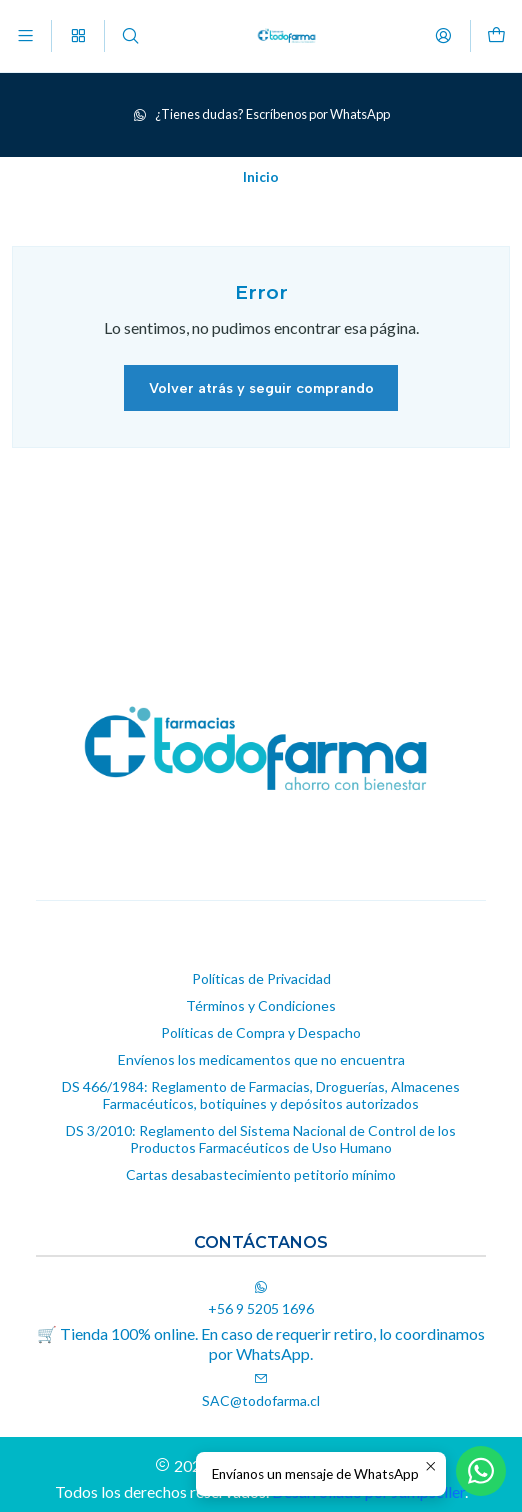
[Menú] (25, 35)
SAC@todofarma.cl (261, 1390)
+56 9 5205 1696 (261, 1298)
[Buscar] (130, 35)
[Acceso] (443, 35)
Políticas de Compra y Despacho (261, 1032)
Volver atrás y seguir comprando (261, 388)
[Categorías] (77, 35)
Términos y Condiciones (261, 1005)
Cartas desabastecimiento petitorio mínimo (261, 1174)
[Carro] (496, 35)
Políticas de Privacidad (261, 978)
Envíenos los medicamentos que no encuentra (261, 1059)
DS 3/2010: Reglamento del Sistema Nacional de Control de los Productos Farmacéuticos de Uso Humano (261, 1139)
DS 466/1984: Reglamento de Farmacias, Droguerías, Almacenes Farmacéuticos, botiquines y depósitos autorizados (261, 1095)
